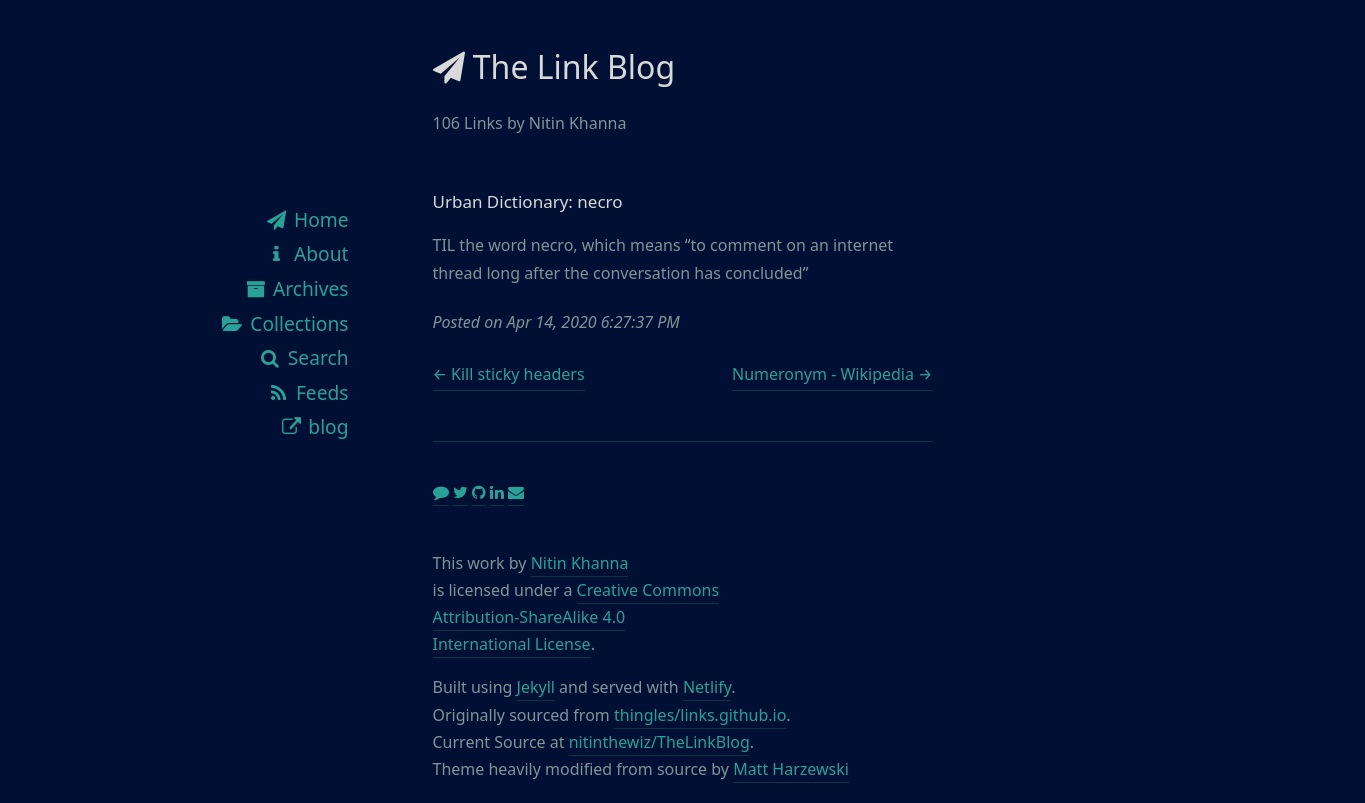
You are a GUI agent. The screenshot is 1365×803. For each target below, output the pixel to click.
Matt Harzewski (791, 769)
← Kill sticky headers (509, 374)
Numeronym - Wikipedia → (832, 374)
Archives (295, 288)
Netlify (707, 687)
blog (314, 426)
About (306, 253)
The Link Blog (554, 66)
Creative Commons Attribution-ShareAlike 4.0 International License (576, 617)
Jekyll (536, 687)
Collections (285, 323)
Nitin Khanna (580, 563)
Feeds (307, 392)
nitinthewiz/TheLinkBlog (659, 742)
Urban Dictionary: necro (528, 201)
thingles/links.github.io (700, 715)
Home (306, 219)
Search (303, 357)
